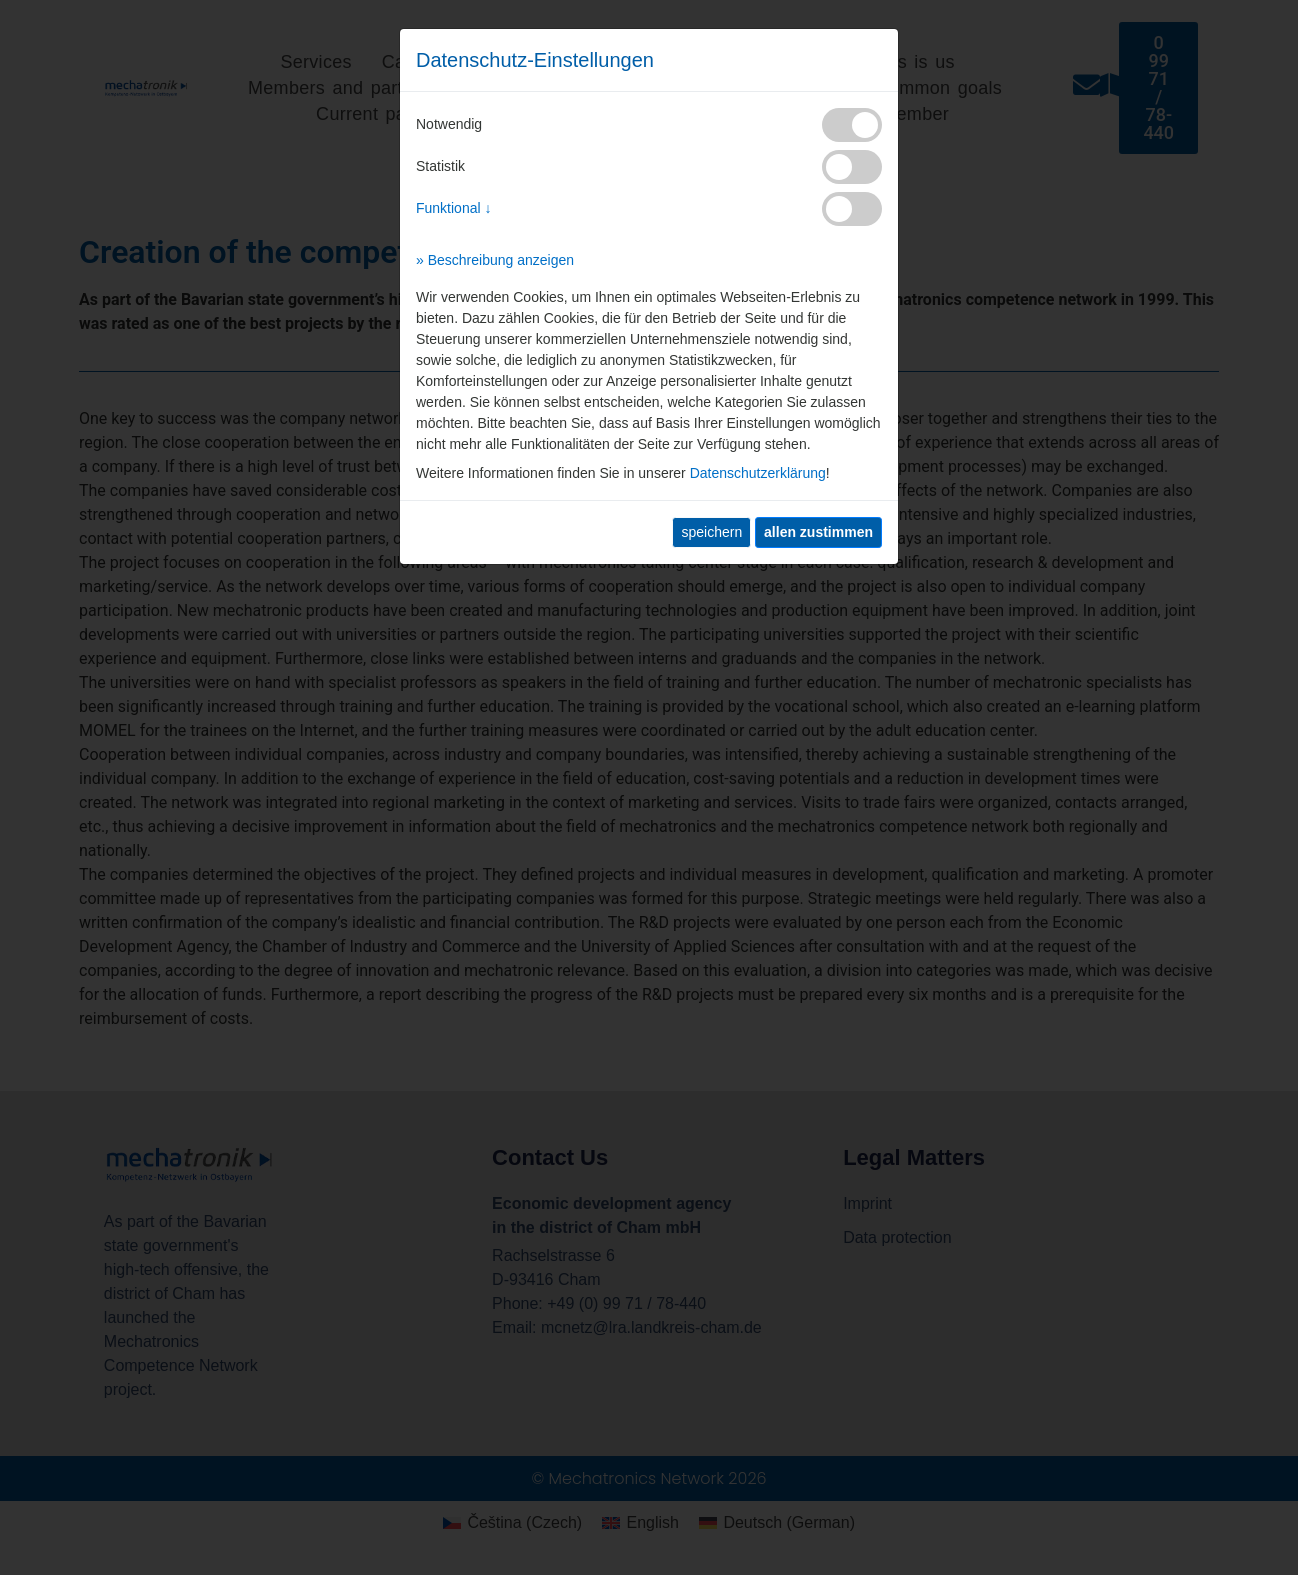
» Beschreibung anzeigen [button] (495, 260)
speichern (711, 532)
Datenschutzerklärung (758, 473)
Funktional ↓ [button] (453, 208)
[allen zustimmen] (818, 532)
